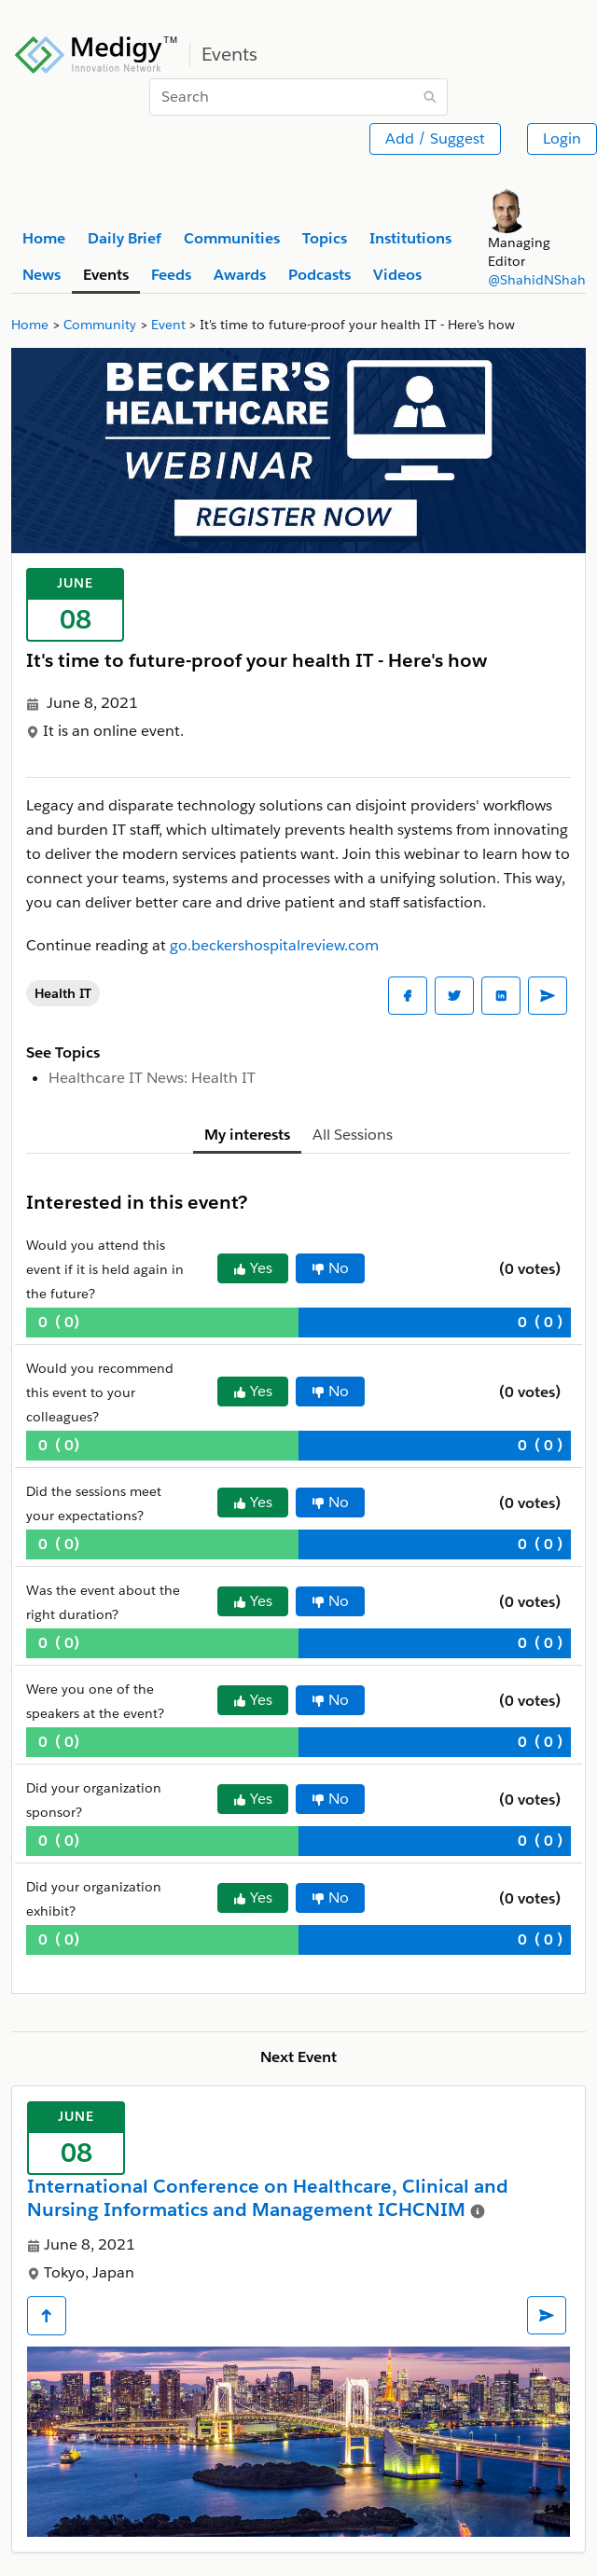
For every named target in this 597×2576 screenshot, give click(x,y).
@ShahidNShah (537, 279)
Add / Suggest (435, 138)
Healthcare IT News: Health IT (152, 1077)
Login (562, 138)
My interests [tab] (247, 1134)
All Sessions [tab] (352, 1134)
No (330, 1268)
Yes (252, 1268)
